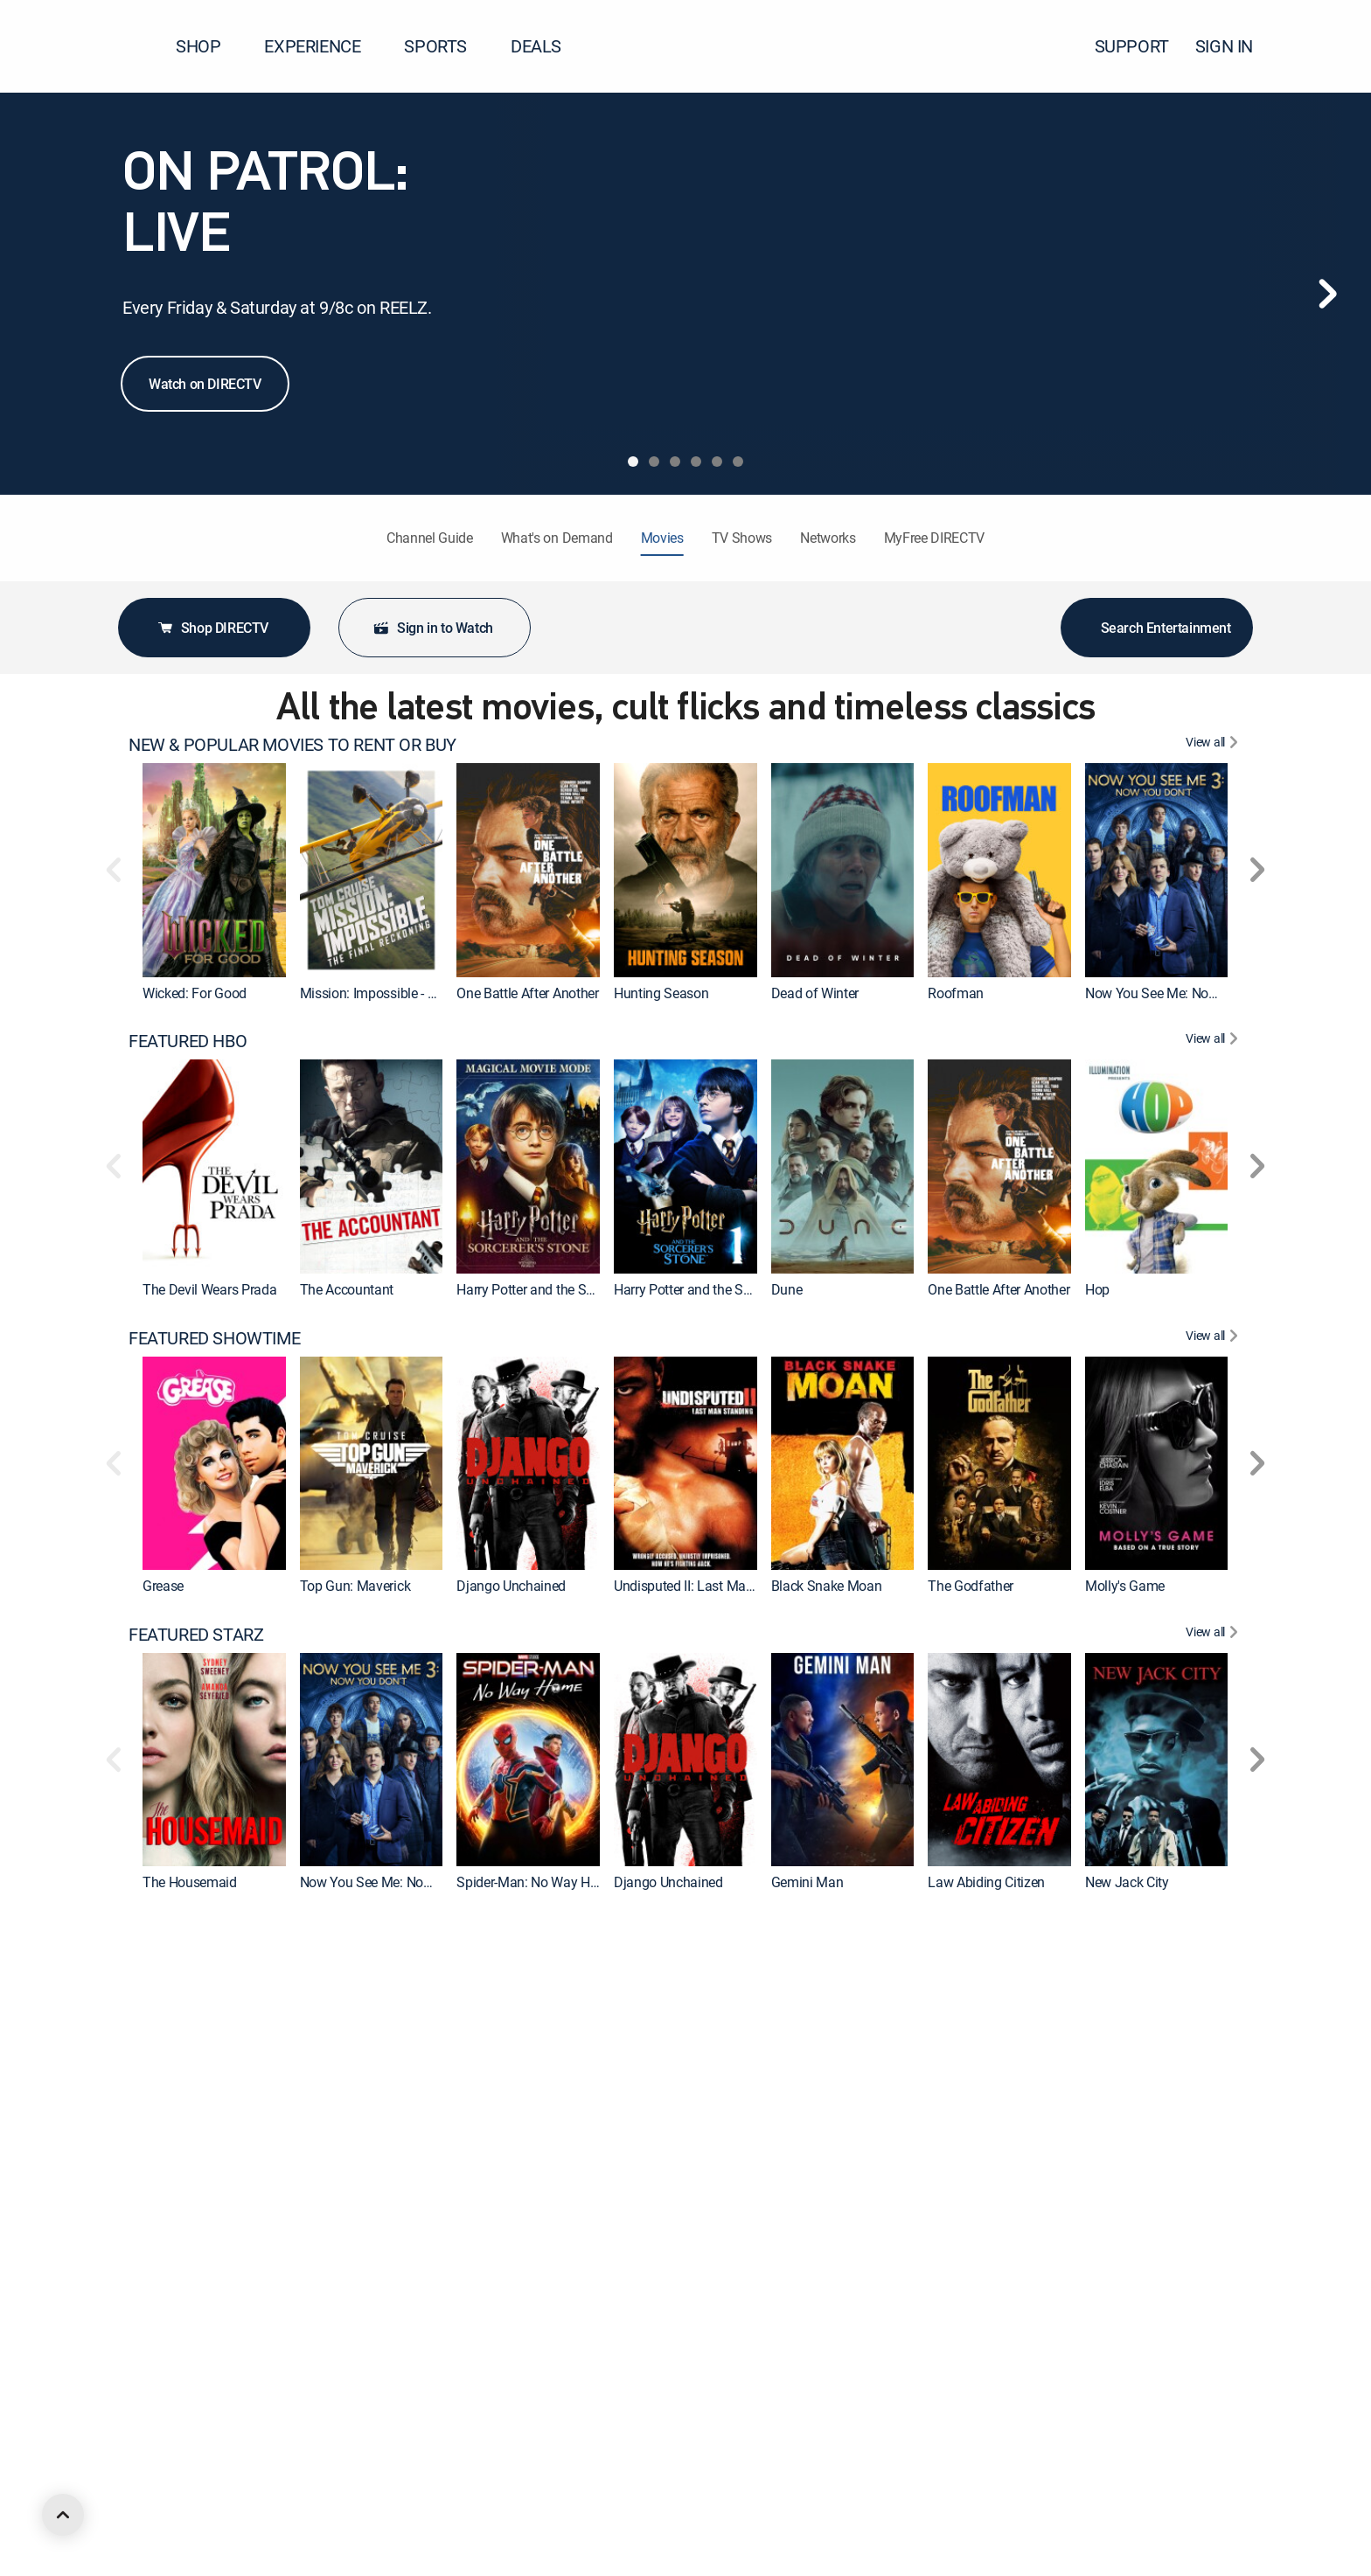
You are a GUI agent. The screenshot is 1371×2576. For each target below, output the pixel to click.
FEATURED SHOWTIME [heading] (214, 1338)
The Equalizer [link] (811, 2475)
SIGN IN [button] (1234, 46)
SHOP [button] (208, 46)
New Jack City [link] (1127, 1882)
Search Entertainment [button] (1157, 627)
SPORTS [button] (446, 46)
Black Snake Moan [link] (826, 1585)
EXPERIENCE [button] (322, 46)
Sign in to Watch (432, 627)
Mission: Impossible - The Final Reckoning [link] (424, 993)
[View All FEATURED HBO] (1214, 1041)
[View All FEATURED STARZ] (1214, 1634)
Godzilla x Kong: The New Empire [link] (869, 2178)
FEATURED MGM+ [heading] (196, 2227)
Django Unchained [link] (511, 1585)
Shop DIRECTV (212, 627)
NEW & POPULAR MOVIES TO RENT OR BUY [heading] (292, 744)
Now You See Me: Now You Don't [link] (1181, 993)
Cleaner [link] (1107, 2178)
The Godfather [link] (970, 1585)
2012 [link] (315, 2475)
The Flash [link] (957, 2178)
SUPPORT (1132, 46)
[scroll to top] (63, 2515)
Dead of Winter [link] (815, 993)
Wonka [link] (634, 2178)
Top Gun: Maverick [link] (355, 1585)
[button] (1326, 46)
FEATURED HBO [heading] (188, 1041)
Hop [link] (1097, 1289)
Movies (662, 537)
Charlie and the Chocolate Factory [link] (555, 2178)
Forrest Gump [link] (496, 2475)
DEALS (536, 46)
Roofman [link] (956, 993)
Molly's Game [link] (1125, 1585)
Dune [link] (787, 1289)
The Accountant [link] (347, 1289)
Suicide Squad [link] (343, 2178)
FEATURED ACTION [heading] (201, 2523)
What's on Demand (557, 537)
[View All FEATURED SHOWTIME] (1214, 1338)
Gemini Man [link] (807, 1882)
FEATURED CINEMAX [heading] (207, 1931)
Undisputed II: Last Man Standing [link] (712, 1585)
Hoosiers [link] (953, 2475)
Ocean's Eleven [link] (657, 2475)
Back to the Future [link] (1138, 2475)
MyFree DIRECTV (934, 537)
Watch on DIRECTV (205, 383)
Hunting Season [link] (661, 993)
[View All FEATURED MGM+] (1214, 2227)
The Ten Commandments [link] (218, 2475)
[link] (214, 869)
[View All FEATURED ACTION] (1214, 2523)
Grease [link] (163, 1585)
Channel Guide (429, 537)
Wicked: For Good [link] (195, 993)
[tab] (633, 461)
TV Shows (742, 537)
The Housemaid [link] (190, 1882)
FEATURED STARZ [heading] (196, 1634)
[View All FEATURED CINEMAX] (1214, 1931)
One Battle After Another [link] (527, 993)
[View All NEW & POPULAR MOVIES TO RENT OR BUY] (1214, 744)
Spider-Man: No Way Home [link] (536, 1882)
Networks (827, 537)
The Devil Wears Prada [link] (209, 1289)
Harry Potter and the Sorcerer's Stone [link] (721, 1289)
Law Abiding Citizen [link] (986, 1882)
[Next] (1327, 294)
